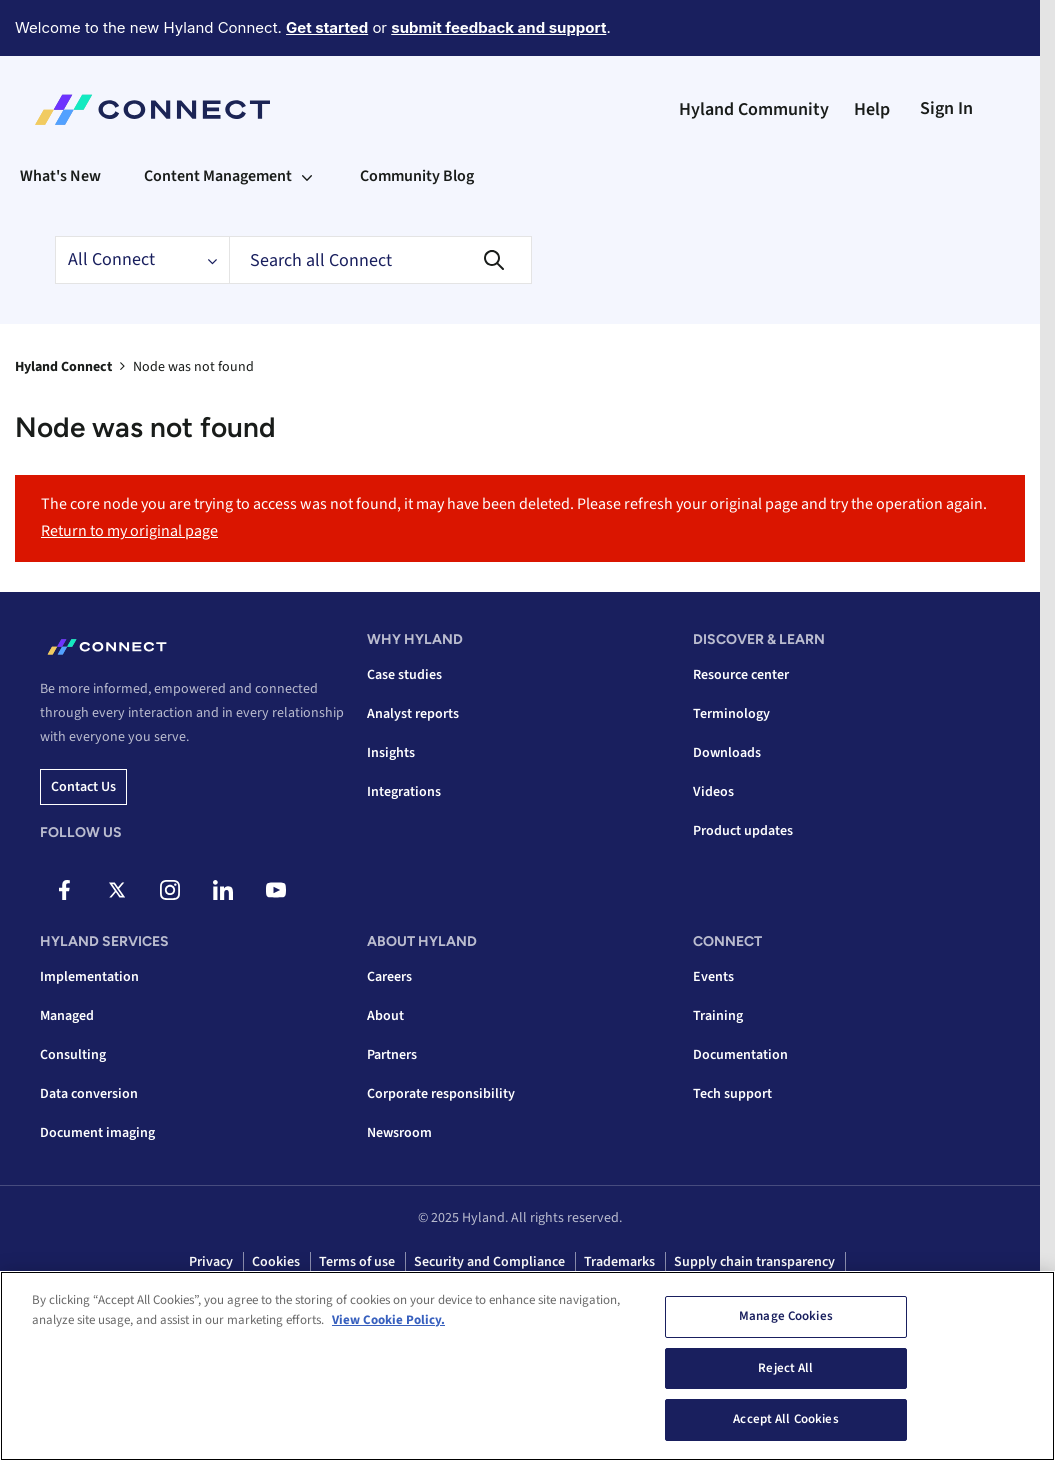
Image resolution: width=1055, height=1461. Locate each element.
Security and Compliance (489, 1262)
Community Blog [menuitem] (417, 176)
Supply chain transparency (754, 1262)
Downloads (727, 753)
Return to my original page (129, 531)
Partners (392, 1055)
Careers (389, 977)
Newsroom (399, 1133)
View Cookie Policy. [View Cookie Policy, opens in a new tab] (388, 1321)
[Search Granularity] (142, 260)
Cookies (276, 1262)
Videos (713, 792)
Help (872, 109)
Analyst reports (413, 714)
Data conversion (89, 1094)
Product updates (743, 831)
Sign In (946, 108)
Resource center (741, 675)
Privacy (211, 1262)
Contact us (83, 787)
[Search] (380, 260)
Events (713, 977)
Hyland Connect (63, 367)
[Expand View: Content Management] (307, 176)
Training (718, 1016)
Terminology (731, 714)
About (385, 1016)
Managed (67, 1016)
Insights (391, 753)
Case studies (404, 675)
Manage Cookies (786, 1317)
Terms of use (357, 1262)
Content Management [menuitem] (218, 176)
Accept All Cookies (785, 1421)
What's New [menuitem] (60, 176)
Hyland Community (754, 109)
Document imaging (97, 1133)
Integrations (404, 792)
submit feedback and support (498, 27)
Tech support (732, 1094)
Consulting (73, 1055)
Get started (327, 27)
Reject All (785, 1369)
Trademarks (619, 1262)
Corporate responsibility (441, 1094)
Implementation (89, 977)
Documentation (740, 1055)
